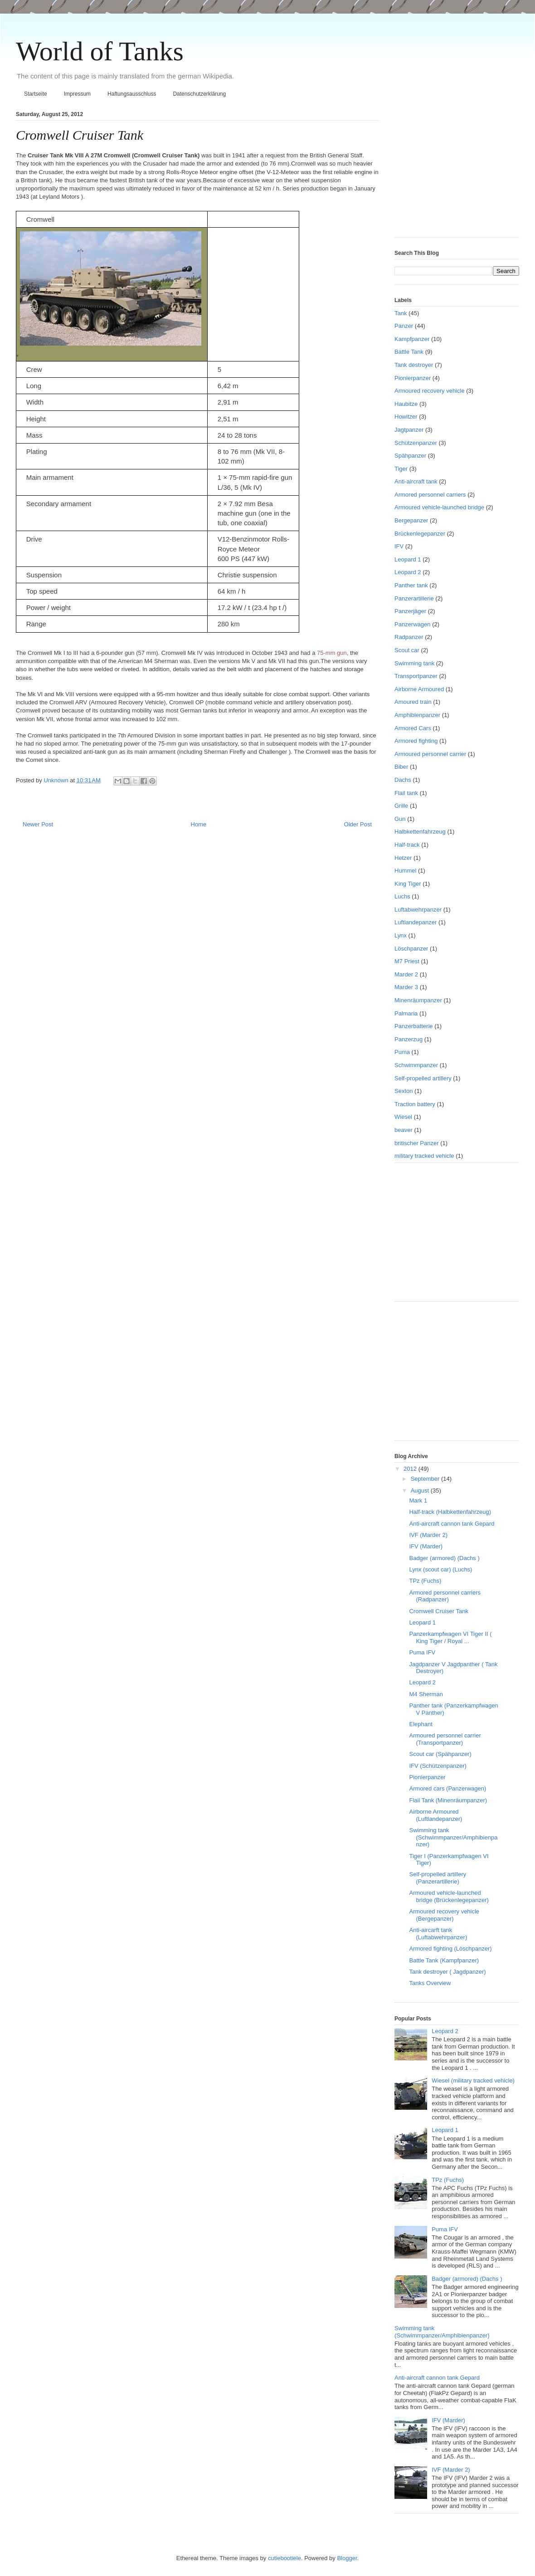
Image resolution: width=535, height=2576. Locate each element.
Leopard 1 (407, 559)
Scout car (406, 650)
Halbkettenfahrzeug (420, 831)
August (421, 1490)
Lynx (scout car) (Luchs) (440, 1569)
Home (199, 824)
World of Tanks (100, 51)
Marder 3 (406, 987)
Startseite (35, 94)
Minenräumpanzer (418, 1000)
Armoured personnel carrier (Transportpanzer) (445, 1739)
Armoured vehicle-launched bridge (439, 507)
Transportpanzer (416, 676)
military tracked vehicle (424, 1155)
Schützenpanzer (415, 442)
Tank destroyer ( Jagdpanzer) (447, 1971)
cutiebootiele (284, 2558)
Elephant (420, 1724)
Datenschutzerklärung (199, 94)
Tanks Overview (430, 1983)
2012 (411, 1468)
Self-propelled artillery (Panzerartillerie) (437, 1878)
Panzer (403, 325)
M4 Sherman (426, 1694)
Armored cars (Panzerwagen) (447, 1788)
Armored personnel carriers (430, 494)
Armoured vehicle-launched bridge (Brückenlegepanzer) (448, 1896)
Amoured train (413, 701)
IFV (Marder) (426, 1546)
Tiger (401, 468)
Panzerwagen (412, 624)
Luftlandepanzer (415, 922)
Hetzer (403, 857)
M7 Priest (406, 961)
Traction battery (414, 1104)
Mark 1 (418, 1500)
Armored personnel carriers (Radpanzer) (445, 1596)
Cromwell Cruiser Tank (438, 1611)
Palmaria (406, 1013)
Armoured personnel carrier (430, 754)
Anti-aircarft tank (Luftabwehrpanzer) (438, 1934)
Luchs (402, 896)
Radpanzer (408, 637)
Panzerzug (408, 1039)
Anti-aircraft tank (416, 481)
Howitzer (406, 416)
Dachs (402, 779)
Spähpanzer (410, 455)
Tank (400, 313)
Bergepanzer (411, 520)
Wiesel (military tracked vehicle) (473, 2080)
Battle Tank (408, 351)
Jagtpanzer (408, 429)
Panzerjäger (410, 611)
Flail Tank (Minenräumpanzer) (448, 1800)
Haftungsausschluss (131, 94)
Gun (400, 818)
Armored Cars (412, 728)
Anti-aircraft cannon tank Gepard (451, 1523)
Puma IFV (422, 1652)
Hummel (405, 870)
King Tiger (407, 883)
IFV (399, 546)
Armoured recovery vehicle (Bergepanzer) (444, 1915)
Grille (401, 805)
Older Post (358, 824)
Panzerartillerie (414, 598)
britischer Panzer (416, 1143)
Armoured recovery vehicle (429, 390)
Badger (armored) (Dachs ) (444, 1558)
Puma (402, 1052)
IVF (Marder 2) (428, 1535)
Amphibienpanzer (417, 715)
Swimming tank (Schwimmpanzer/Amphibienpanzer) (453, 1837)
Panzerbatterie (413, 1026)
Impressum (77, 94)
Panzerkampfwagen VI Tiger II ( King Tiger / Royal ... (450, 1637)
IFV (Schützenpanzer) (437, 1765)
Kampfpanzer (411, 339)
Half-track (407, 844)
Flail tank (406, 793)
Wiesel (403, 1116)
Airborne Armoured (419, 689)
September (426, 1478)
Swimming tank (414, 663)
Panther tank (411, 585)
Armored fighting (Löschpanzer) (450, 1948)
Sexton (403, 1091)
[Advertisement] (451, 171)
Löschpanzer (411, 948)
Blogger (347, 2558)
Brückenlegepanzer (419, 533)
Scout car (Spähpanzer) (440, 1754)
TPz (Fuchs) (425, 1580)
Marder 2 (406, 974)
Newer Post (38, 824)
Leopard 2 (407, 572)
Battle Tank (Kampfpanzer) (444, 1960)
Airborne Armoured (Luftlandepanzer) (435, 1815)
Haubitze (406, 403)
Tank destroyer (413, 364)
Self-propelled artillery (423, 1078)
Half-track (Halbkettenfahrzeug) (450, 1511)
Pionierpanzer (412, 378)
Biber (401, 766)
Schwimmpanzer (416, 1065)
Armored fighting (416, 740)
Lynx (400, 935)
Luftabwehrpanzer (418, 909)
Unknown (57, 780)
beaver (403, 1130)
